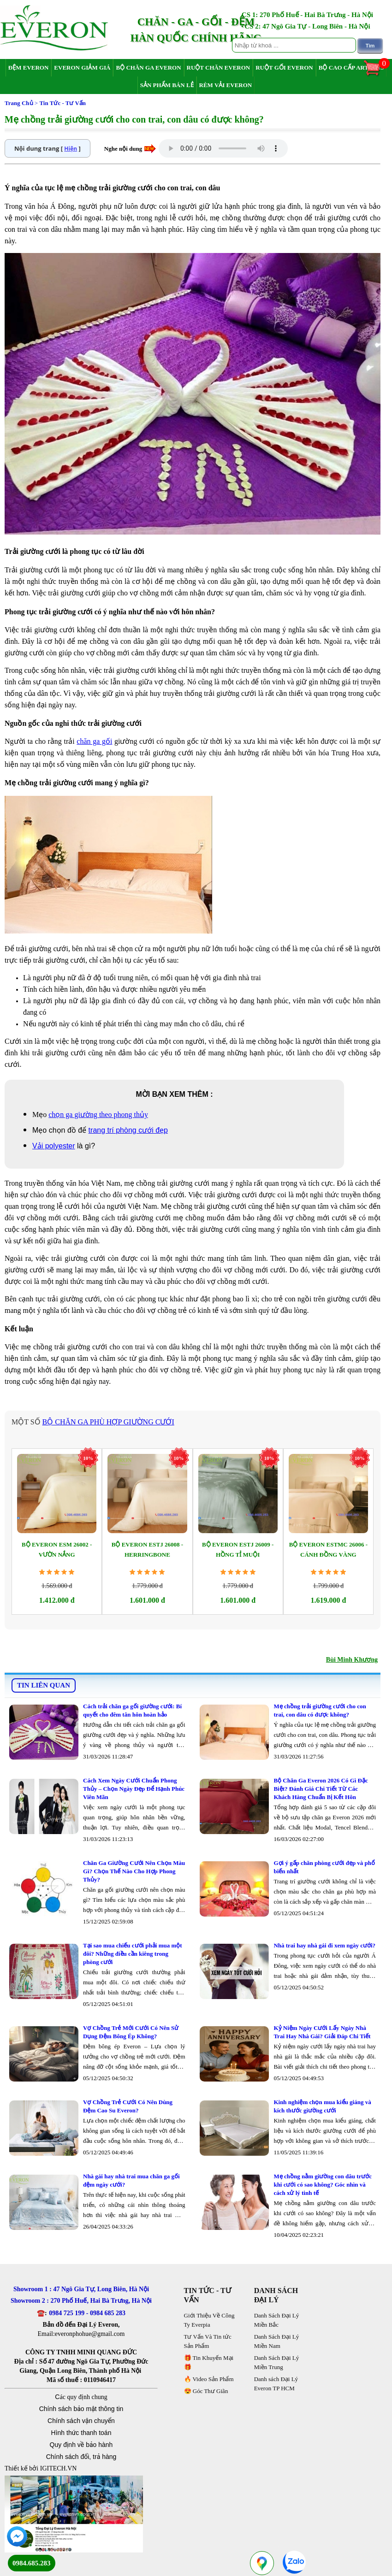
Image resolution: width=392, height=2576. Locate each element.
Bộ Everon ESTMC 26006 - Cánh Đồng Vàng (328, 1549)
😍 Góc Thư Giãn (206, 2391)
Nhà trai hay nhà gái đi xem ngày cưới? (324, 1945)
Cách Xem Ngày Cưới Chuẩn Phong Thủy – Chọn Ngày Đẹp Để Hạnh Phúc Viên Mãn (133, 1788)
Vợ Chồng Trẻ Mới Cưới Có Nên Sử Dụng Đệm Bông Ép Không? (130, 2032)
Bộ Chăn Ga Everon (148, 67)
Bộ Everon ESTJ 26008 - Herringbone (147, 1549)
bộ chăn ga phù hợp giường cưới (108, 1422)
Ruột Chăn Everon (218, 67)
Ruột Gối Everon (284, 67)
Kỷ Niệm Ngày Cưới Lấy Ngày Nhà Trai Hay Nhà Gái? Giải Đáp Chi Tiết (321, 2032)
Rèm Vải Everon (225, 85)
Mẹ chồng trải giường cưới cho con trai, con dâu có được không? (319, 1710)
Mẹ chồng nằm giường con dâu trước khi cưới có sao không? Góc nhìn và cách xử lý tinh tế (322, 2184)
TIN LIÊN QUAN (43, 1685)
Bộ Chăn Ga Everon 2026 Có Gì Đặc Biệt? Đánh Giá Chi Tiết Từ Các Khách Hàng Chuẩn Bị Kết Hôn (320, 1788)
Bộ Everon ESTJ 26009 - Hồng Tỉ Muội (237, 1549)
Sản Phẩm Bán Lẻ (167, 85)
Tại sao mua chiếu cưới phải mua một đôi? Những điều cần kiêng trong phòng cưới (132, 1953)
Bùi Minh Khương (352, 1659)
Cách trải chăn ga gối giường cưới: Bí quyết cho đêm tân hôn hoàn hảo (132, 1710)
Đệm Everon (28, 67)
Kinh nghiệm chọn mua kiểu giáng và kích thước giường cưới (322, 2106)
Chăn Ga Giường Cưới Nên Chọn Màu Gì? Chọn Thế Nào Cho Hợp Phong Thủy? (134, 1871)
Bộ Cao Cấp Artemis (351, 67)
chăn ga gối (94, 741)
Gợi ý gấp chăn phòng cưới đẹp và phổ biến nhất (324, 1867)
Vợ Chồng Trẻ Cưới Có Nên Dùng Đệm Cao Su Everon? (127, 2106)
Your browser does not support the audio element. (223, 148)
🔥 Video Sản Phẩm (209, 2379)
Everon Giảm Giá (82, 67)
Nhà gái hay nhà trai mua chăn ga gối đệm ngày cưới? (131, 2180)
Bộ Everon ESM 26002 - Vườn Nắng (57, 1549)
